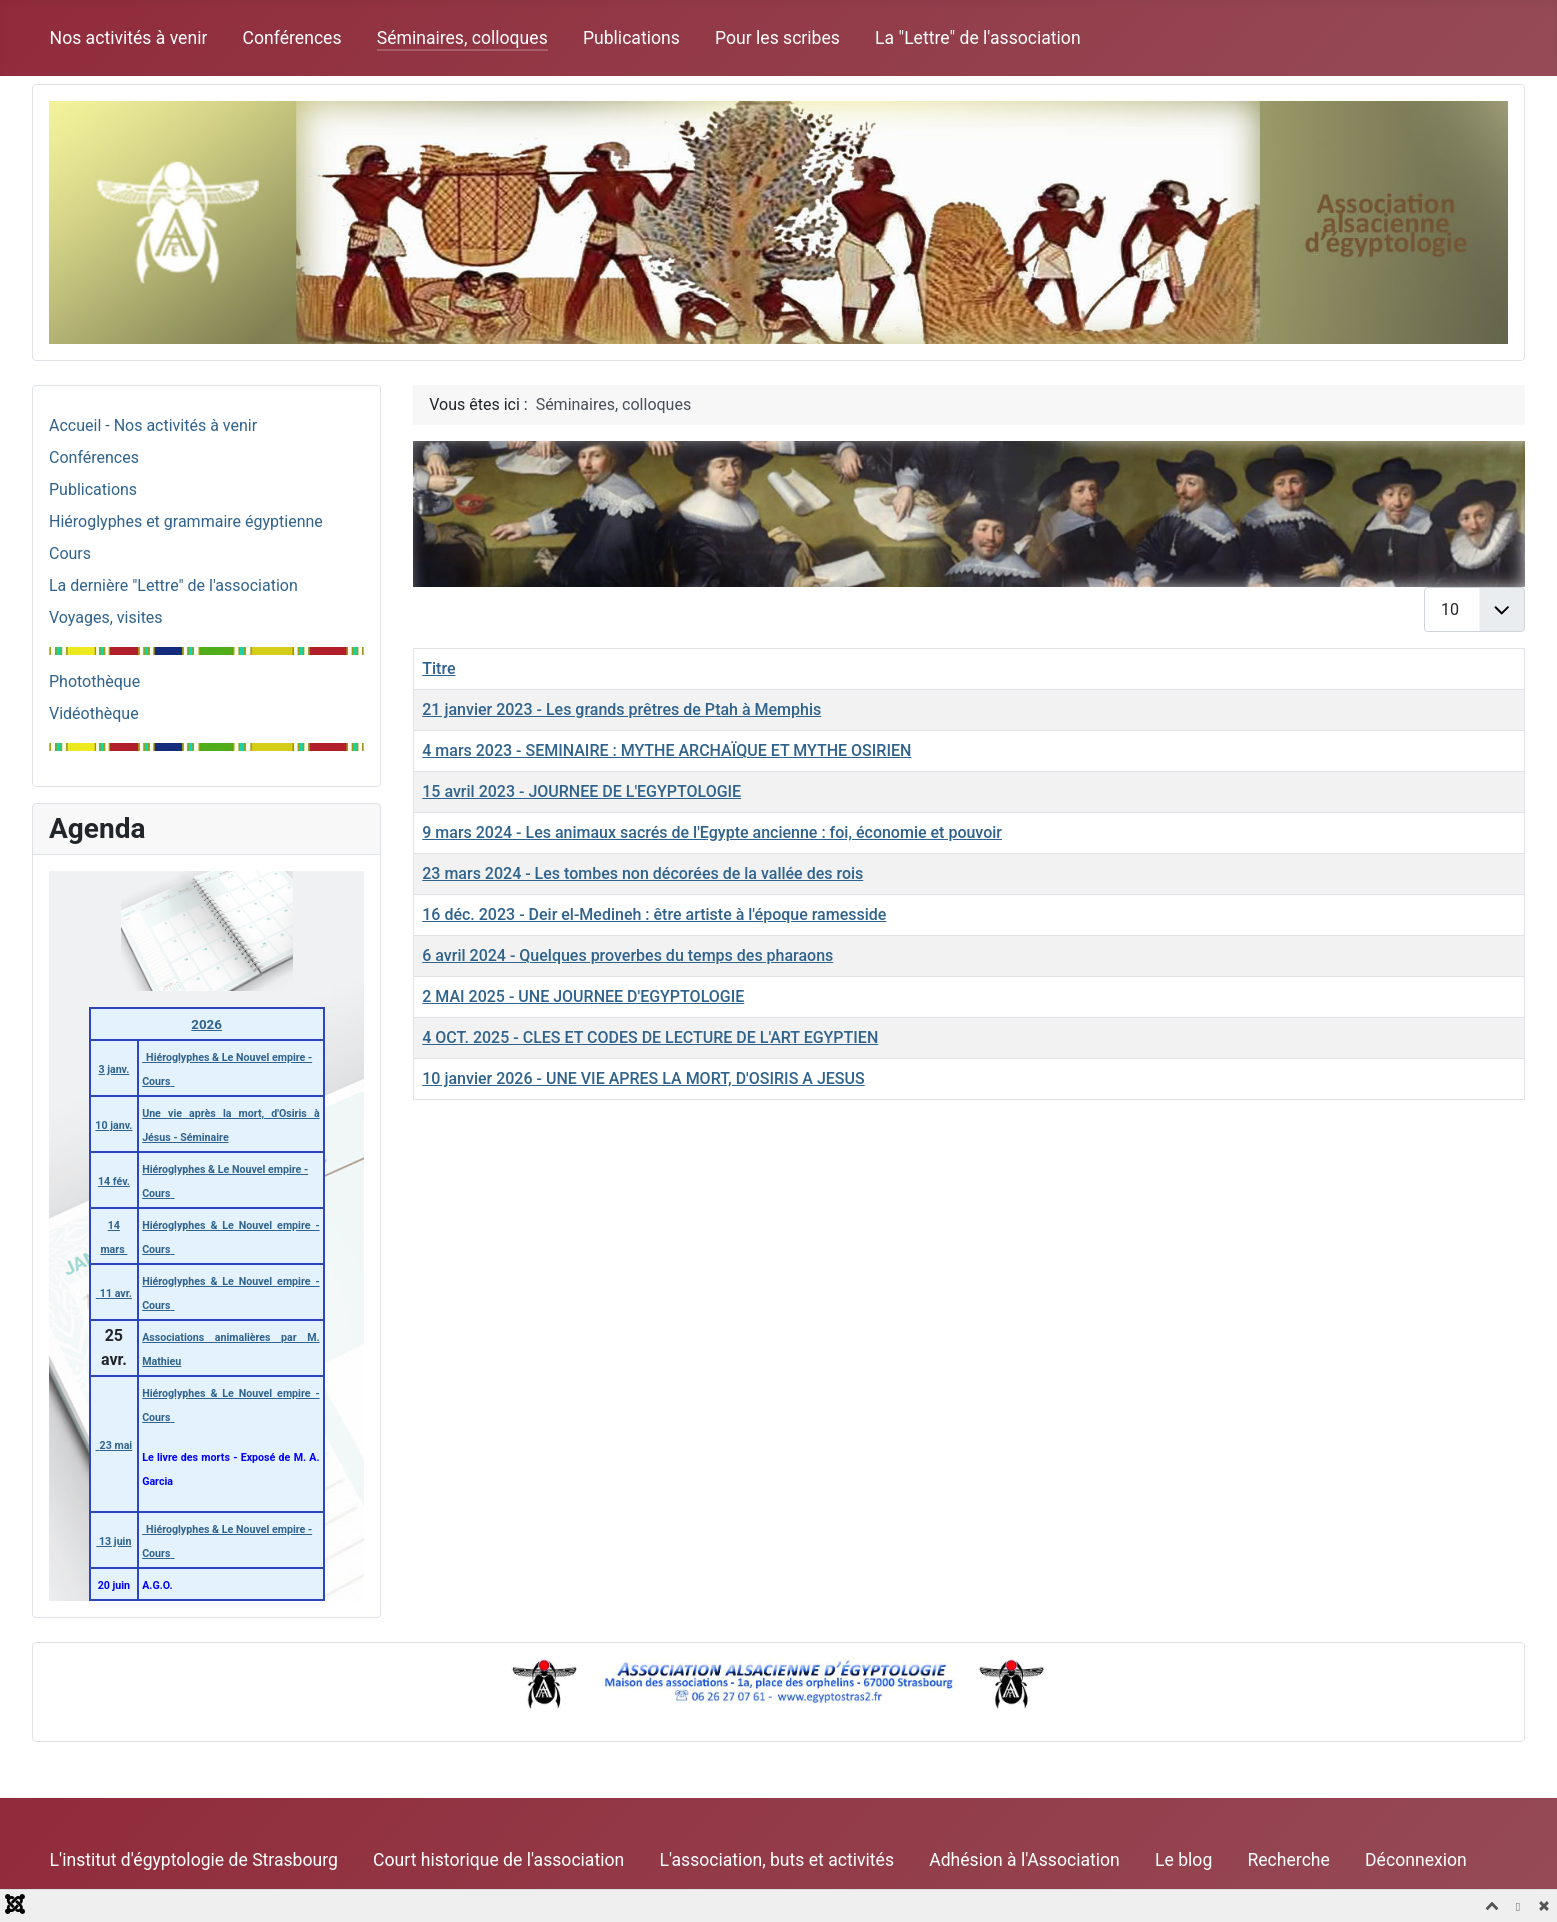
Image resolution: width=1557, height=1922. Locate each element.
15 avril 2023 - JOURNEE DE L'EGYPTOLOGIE (581, 791)
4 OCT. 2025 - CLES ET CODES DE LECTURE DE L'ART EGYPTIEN (650, 1037)
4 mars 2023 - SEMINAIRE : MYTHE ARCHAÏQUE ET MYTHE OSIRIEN (666, 750)
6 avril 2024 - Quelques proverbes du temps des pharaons (627, 955)
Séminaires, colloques (462, 38)
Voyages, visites (106, 617)
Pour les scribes (777, 38)
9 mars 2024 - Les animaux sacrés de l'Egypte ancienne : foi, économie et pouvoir (712, 832)
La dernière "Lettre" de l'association (173, 585)
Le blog (1183, 1860)
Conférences (292, 38)
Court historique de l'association (498, 1860)
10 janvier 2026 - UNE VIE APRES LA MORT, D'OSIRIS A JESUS (643, 1078)
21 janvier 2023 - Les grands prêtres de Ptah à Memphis (621, 709)
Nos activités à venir (129, 38)
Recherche (1288, 1860)
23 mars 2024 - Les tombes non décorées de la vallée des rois (642, 873)
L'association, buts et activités (776, 1860)
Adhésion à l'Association (1024, 1860)
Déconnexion (1416, 1860)
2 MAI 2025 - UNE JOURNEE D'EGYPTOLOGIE (583, 996)
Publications (631, 38)
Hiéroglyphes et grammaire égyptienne (186, 521)
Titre (438, 668)
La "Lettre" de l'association (978, 38)
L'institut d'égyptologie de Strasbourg (194, 1860)
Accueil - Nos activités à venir (153, 425)
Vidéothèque (94, 713)
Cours (70, 553)
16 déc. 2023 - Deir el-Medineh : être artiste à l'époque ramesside (654, 914)
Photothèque (94, 681)
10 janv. (113, 1125)
